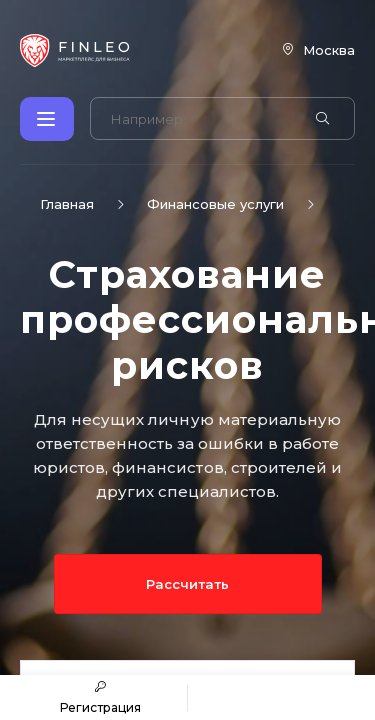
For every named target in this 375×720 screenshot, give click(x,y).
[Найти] (322, 119)
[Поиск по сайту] (201, 119)
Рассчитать (187, 584)
